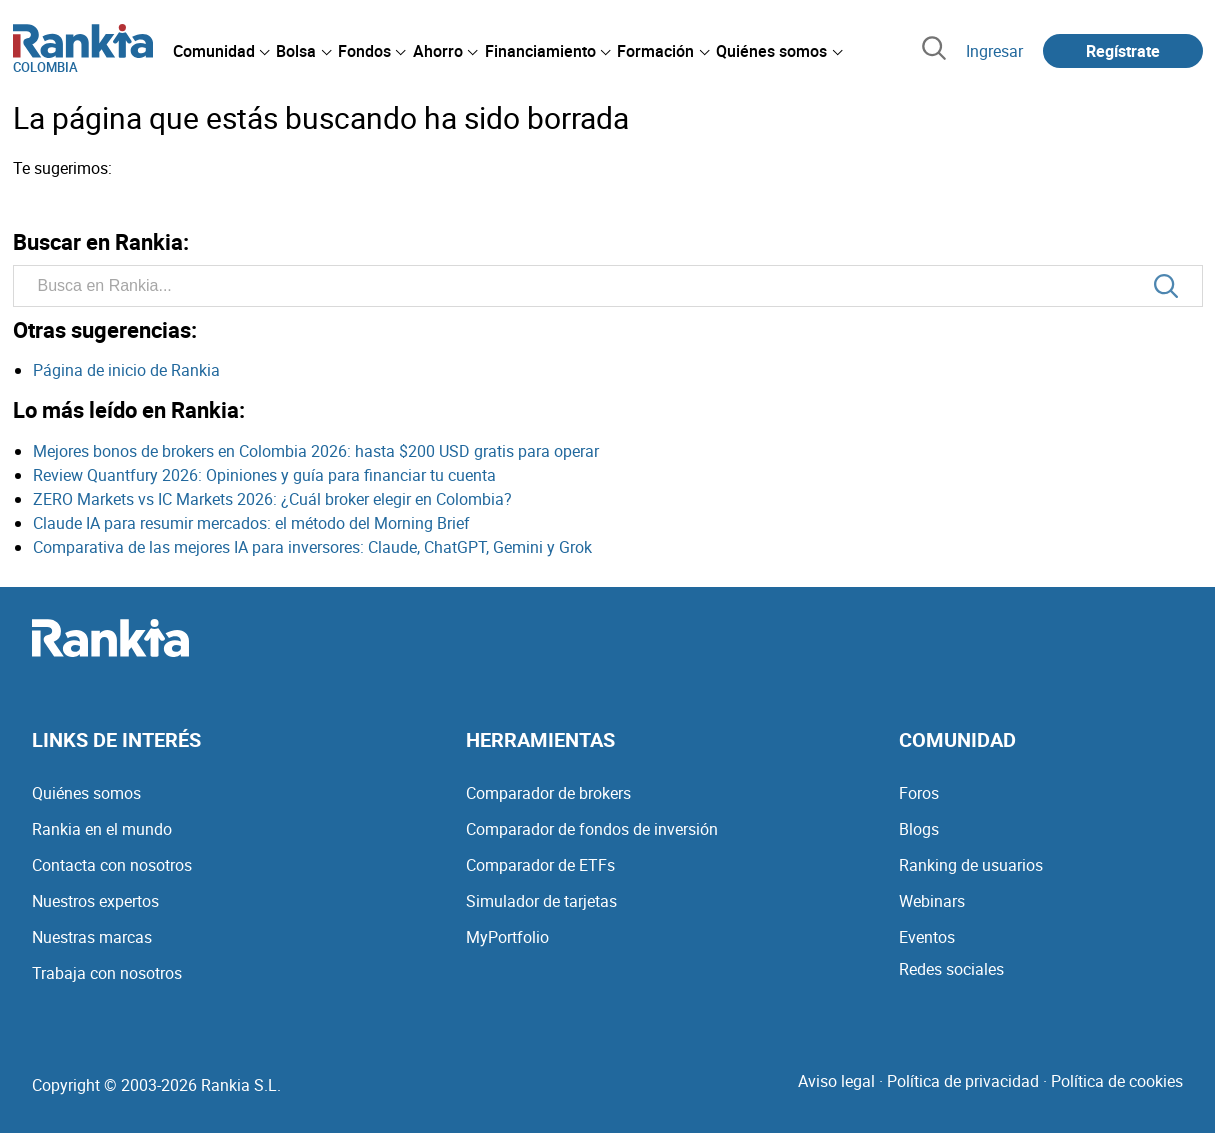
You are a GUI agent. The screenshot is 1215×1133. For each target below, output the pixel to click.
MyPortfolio (507, 937)
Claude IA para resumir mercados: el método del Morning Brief (251, 523)
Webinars (932, 901)
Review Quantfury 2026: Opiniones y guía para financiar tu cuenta (264, 475)
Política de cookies (1117, 1081)
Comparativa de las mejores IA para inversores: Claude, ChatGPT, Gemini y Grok (312, 547)
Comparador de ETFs (540, 865)
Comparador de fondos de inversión (592, 829)
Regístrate (1123, 51)
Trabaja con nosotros (107, 973)
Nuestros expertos (95, 901)
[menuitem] (221, 51)
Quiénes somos (86, 793)
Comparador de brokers (548, 793)
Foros (919, 793)
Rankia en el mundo (102, 829)
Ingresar (994, 51)
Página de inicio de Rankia (126, 370)
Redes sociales (951, 969)
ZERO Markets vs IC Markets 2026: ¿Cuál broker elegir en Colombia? (272, 499)
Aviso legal (836, 1081)
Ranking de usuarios (971, 865)
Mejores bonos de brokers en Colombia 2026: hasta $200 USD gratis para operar (316, 451)
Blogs (919, 829)
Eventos (927, 937)
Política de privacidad (963, 1081)
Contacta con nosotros (112, 865)
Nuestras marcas (92, 937)
